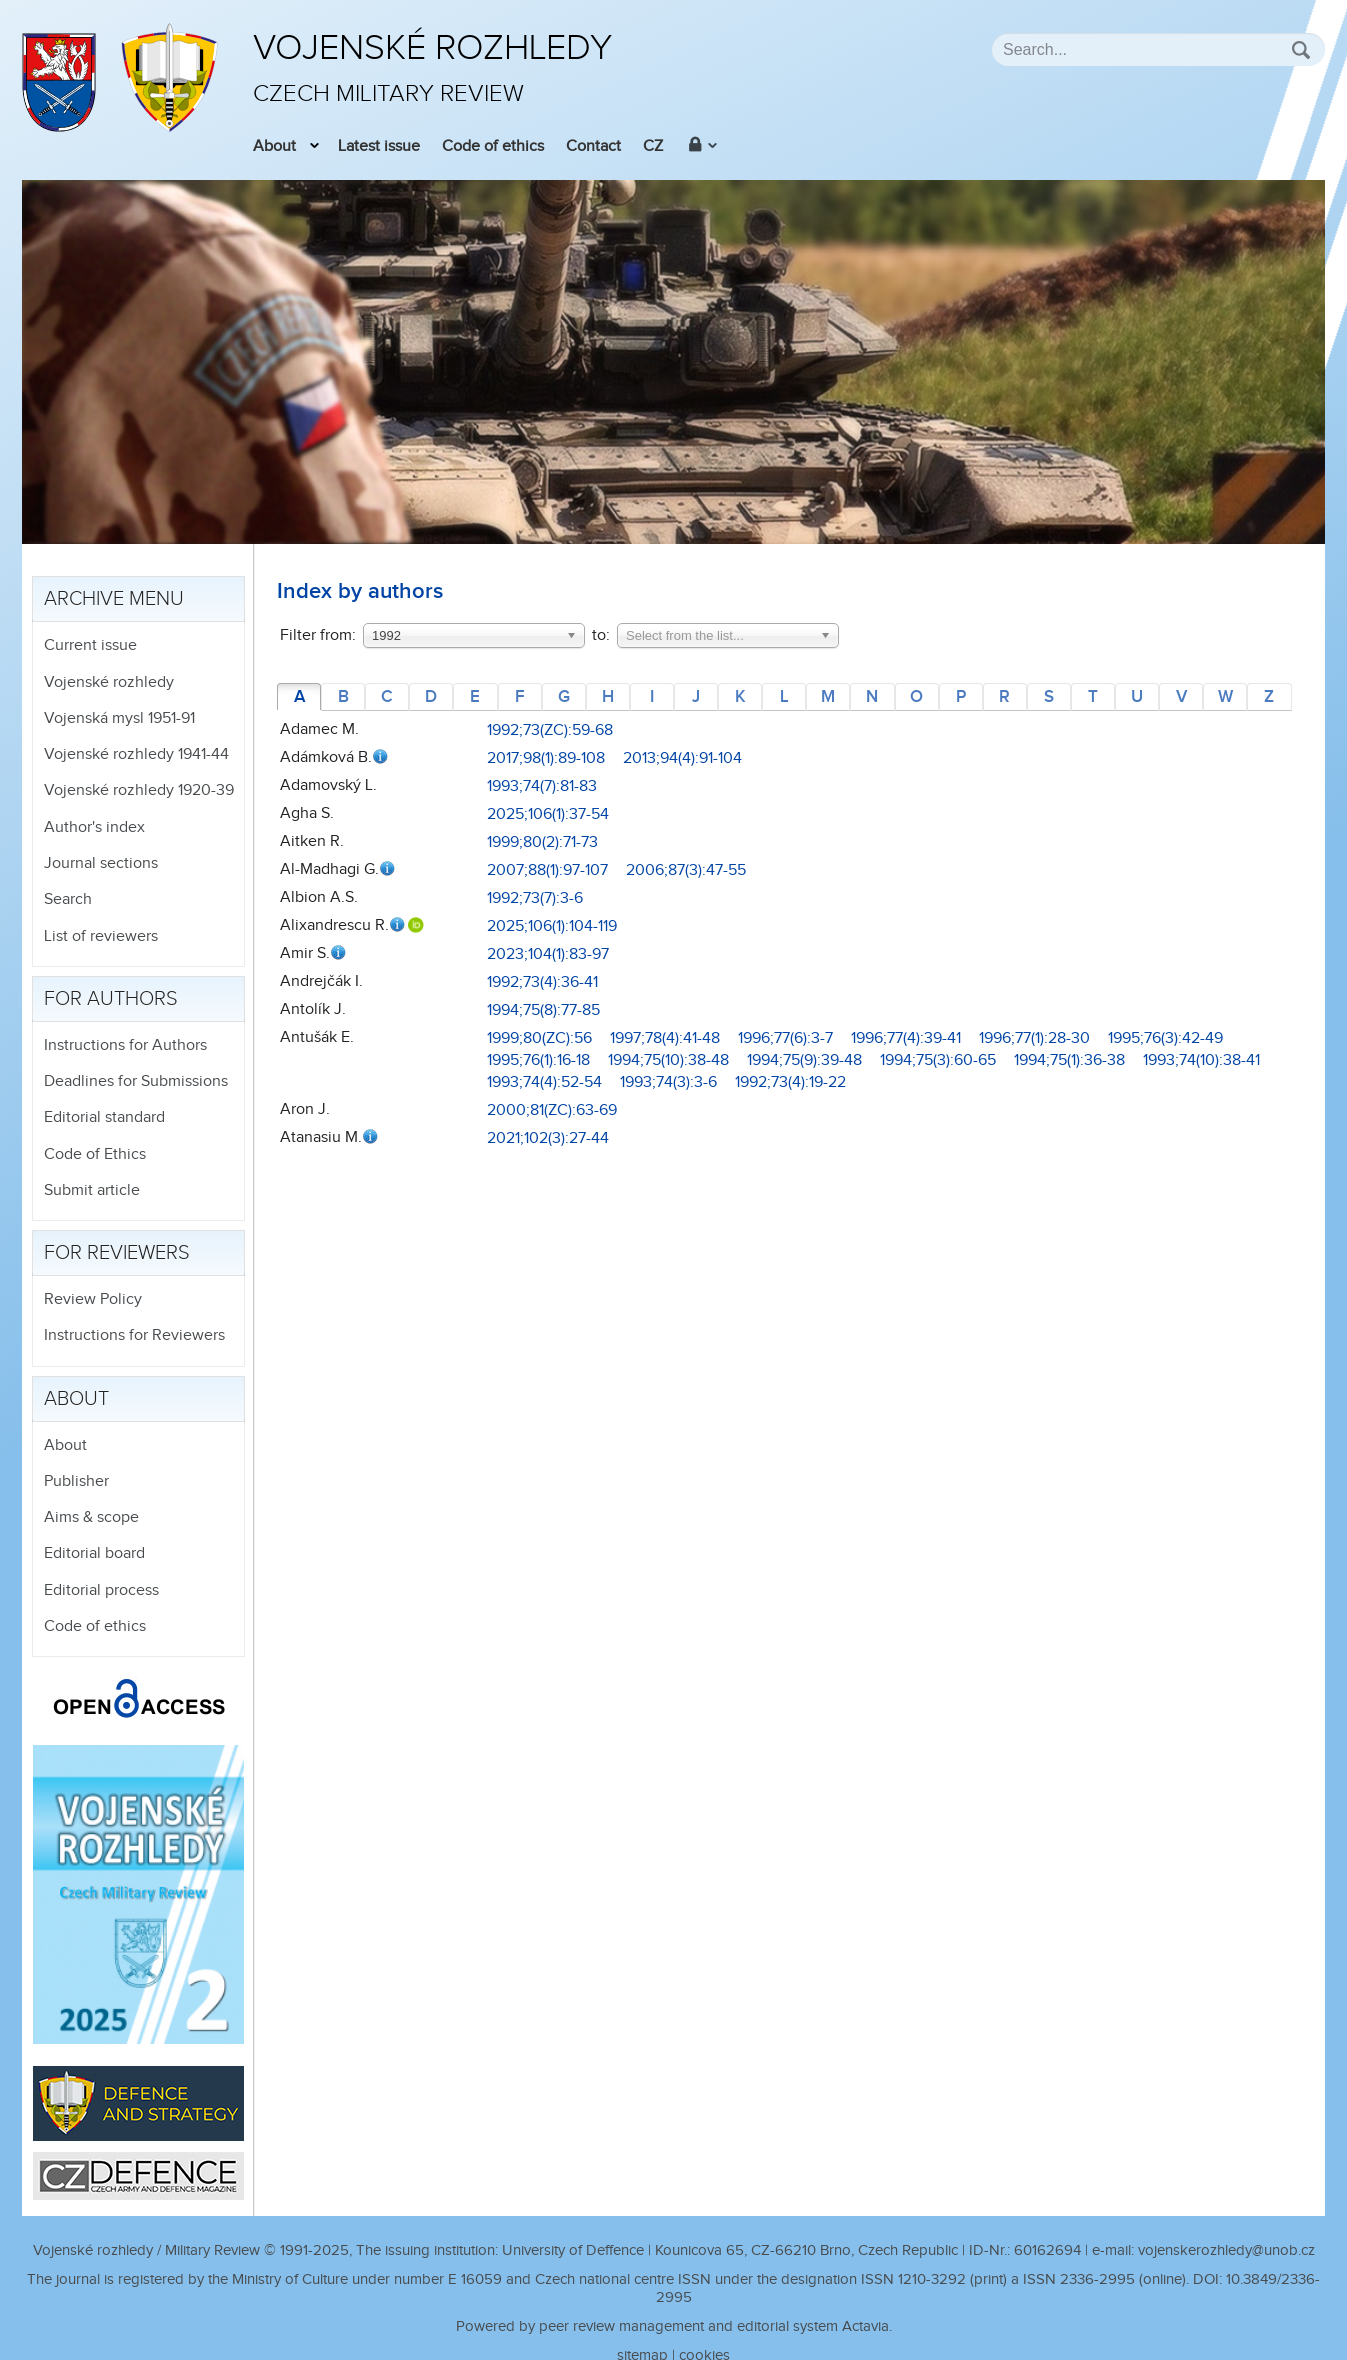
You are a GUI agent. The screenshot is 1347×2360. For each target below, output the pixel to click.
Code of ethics (493, 146)
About (274, 146)
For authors (111, 999)
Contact (593, 146)
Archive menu (114, 599)
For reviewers (117, 1253)
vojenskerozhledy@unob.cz (1226, 2250)
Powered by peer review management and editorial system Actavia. (674, 2326)
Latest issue (379, 146)
